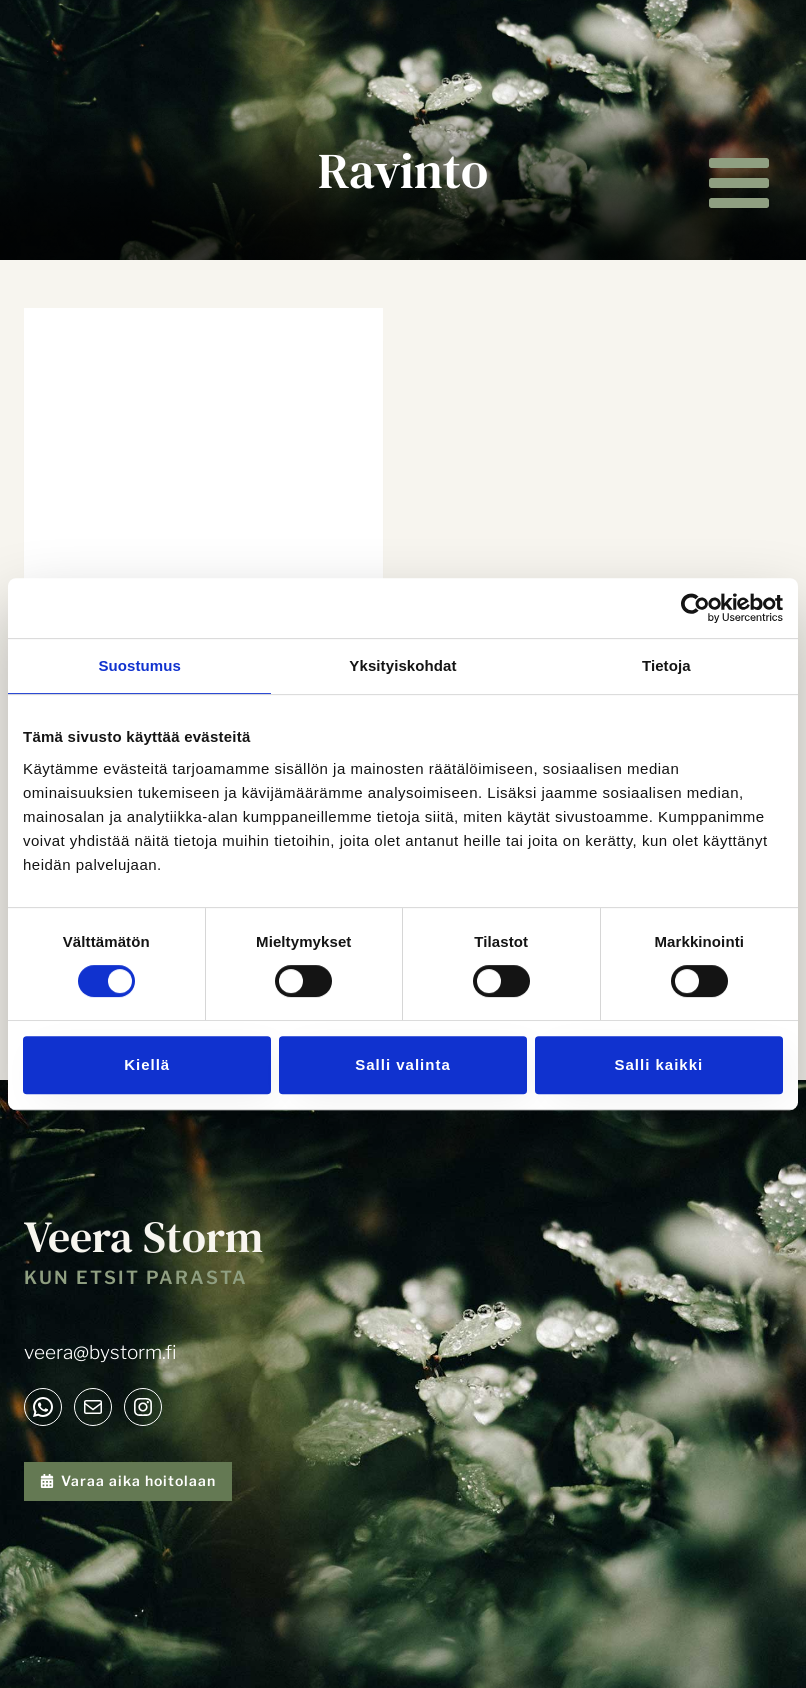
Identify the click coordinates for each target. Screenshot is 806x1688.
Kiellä (147, 1064)
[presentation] (203, 427)
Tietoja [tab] (666, 665)
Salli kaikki (658, 1064)
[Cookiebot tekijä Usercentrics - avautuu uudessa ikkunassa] (695, 608)
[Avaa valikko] (738, 183)
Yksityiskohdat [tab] (402, 665)
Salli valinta (403, 1064)
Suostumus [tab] (139, 665)
